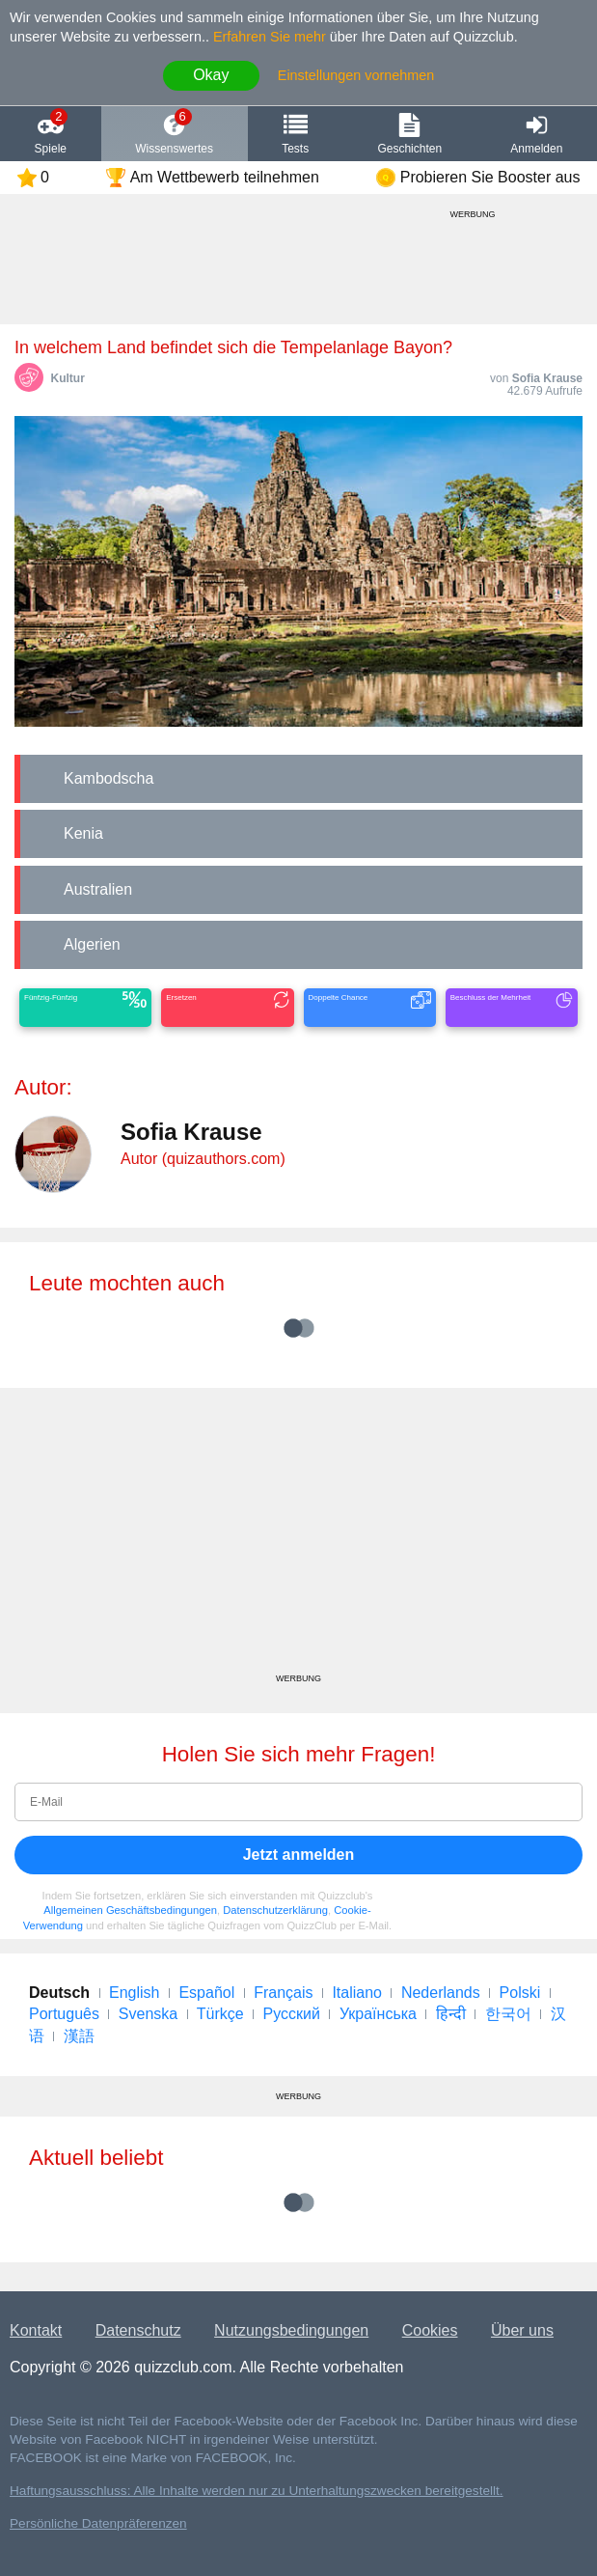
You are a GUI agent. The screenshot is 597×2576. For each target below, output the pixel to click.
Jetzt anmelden (299, 1854)
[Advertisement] (298, 1537)
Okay (211, 75)
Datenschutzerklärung (275, 1910)
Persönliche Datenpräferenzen (98, 2523)
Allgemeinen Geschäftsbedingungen (130, 1910)
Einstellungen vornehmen (356, 75)
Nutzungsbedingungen (291, 2330)
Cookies (430, 2330)
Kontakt (36, 2330)
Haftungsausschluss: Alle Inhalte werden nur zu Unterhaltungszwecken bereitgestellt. (256, 2490)
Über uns (522, 2330)
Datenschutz (138, 2330)
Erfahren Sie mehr (269, 36)
